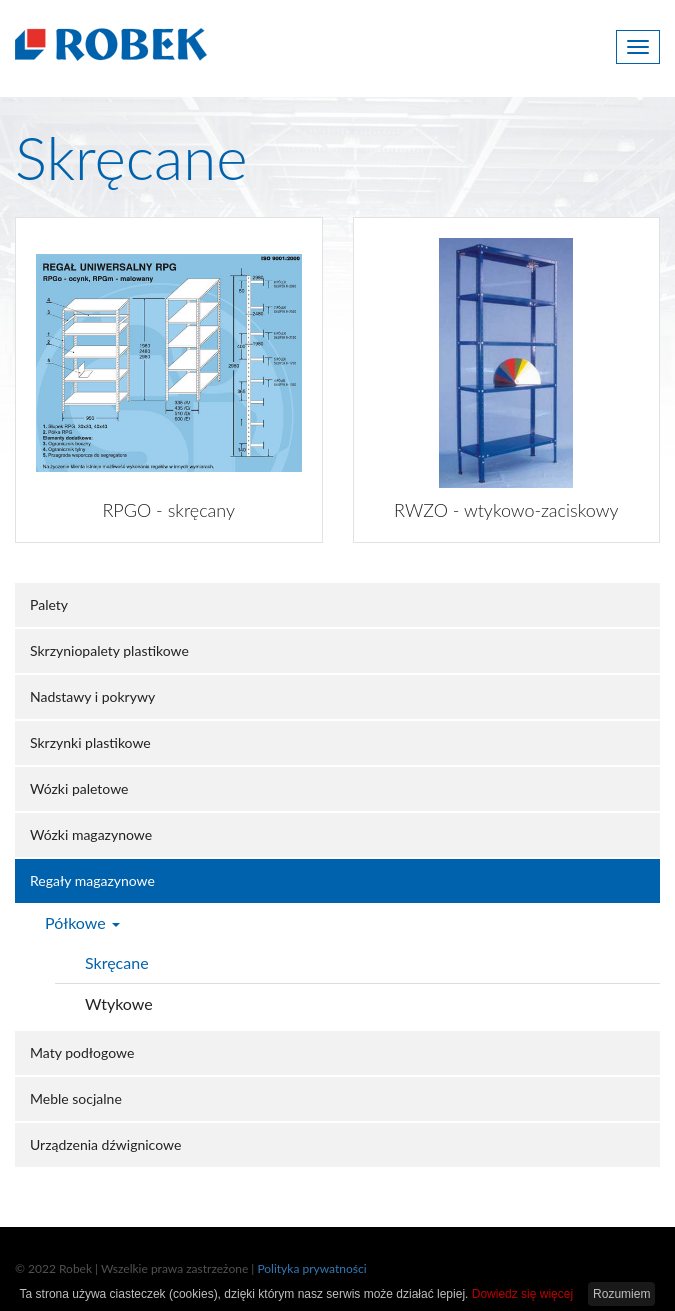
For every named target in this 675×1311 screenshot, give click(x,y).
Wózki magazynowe (91, 834)
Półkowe (82, 922)
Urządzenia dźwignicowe (105, 1144)
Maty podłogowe (82, 1052)
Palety (49, 604)
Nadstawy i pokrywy (92, 696)
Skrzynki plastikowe (90, 742)
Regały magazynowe (92, 880)
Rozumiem (621, 1294)
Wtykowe (119, 1003)
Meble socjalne (76, 1098)
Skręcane (117, 962)
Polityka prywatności (311, 1268)
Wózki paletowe (79, 788)
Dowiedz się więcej (522, 1294)
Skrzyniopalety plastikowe (109, 650)
